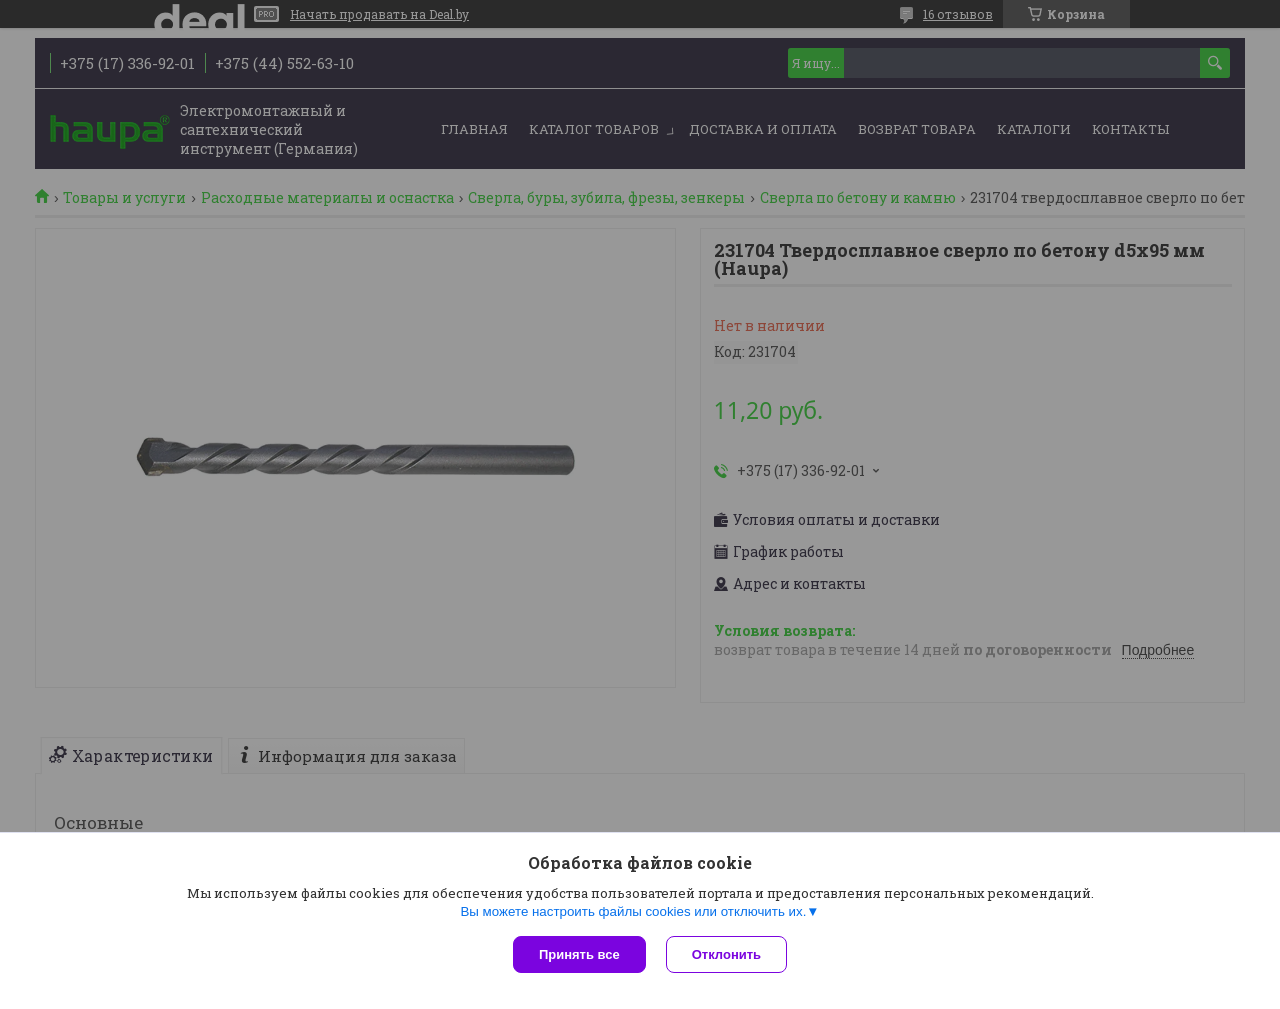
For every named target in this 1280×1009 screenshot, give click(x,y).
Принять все (579, 954)
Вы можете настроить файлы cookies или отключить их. (633, 911)
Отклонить (726, 954)
